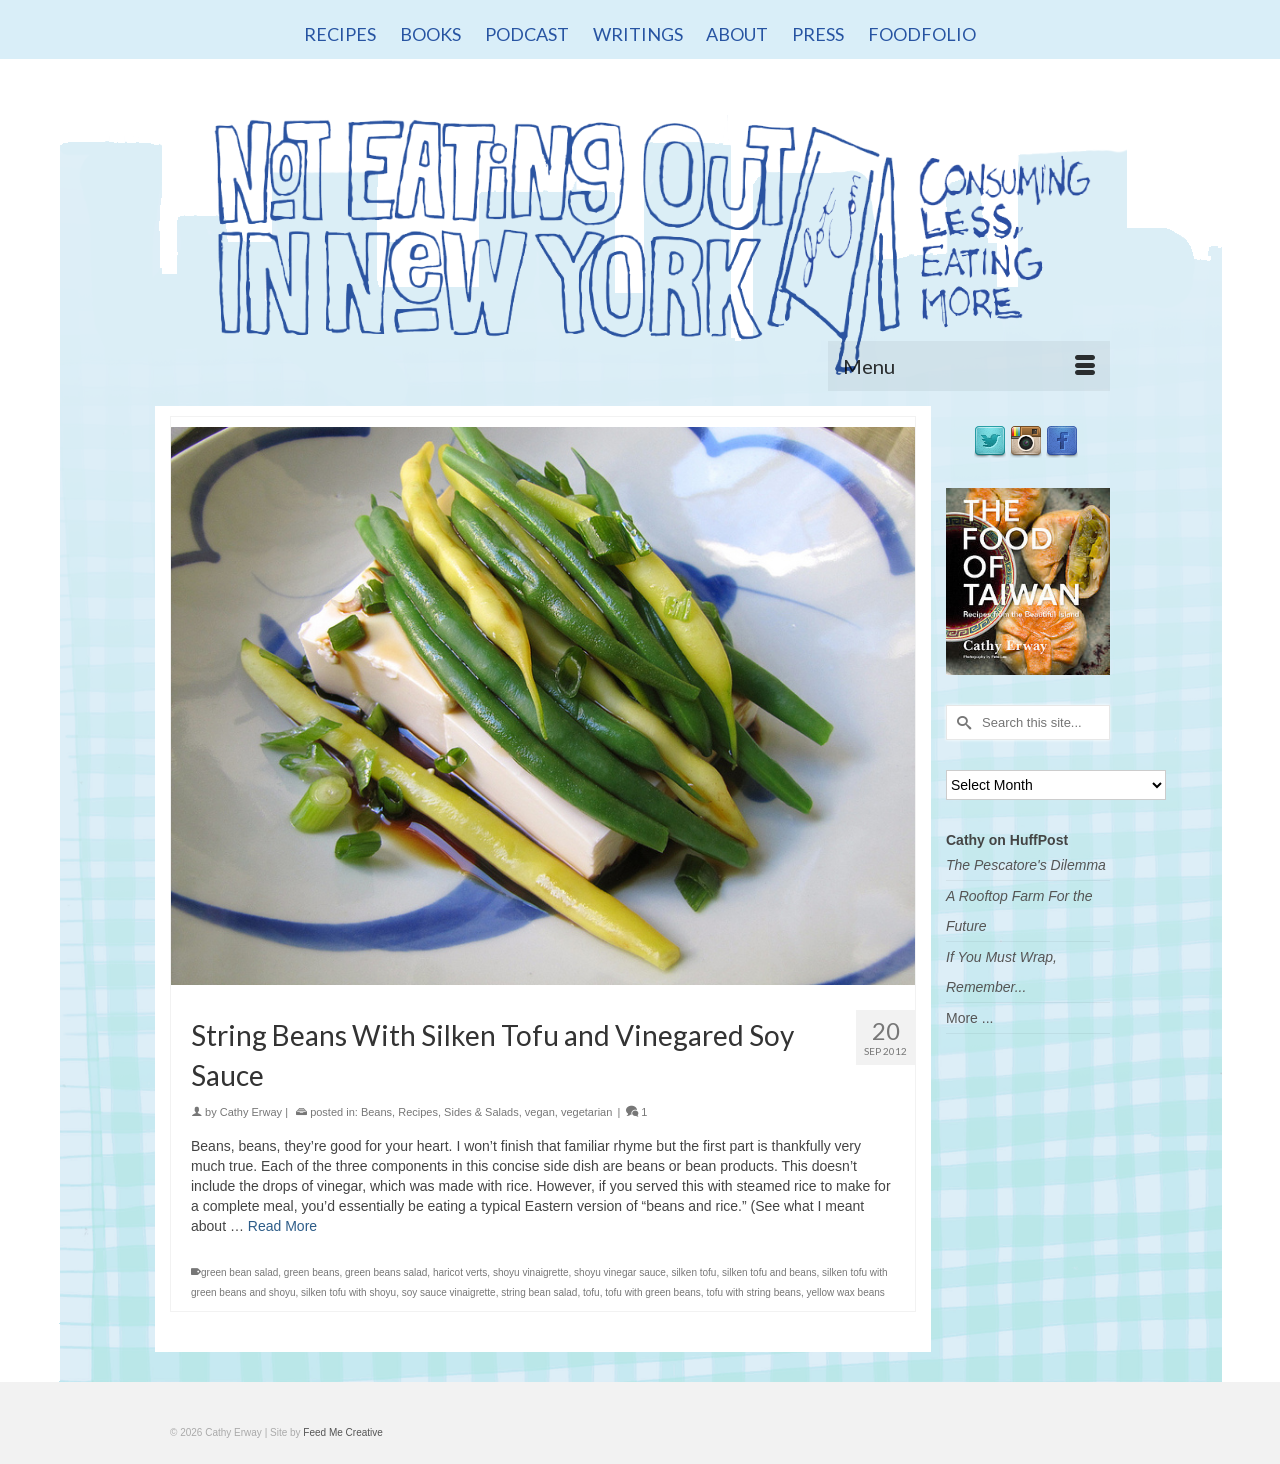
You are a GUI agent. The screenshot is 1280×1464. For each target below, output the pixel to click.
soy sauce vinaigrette (449, 1292)
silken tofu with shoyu (348, 1292)
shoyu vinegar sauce (620, 1272)
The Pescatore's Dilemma (1026, 865)
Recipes (418, 1112)
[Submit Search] (961, 722)
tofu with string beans (753, 1292)
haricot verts (460, 1272)
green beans (312, 1272)
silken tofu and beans (769, 1272)
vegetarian (586, 1112)
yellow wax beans (845, 1292)
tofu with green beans (653, 1292)
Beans (376, 1112)
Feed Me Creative (342, 1432)
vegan (540, 1112)
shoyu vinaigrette (531, 1272)
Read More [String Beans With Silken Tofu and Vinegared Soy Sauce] (282, 1226)
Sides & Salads (481, 1112)
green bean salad (239, 1272)
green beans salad (386, 1272)
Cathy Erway (251, 1112)
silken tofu (693, 1272)
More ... (969, 1018)
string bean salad (539, 1292)
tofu (591, 1292)
